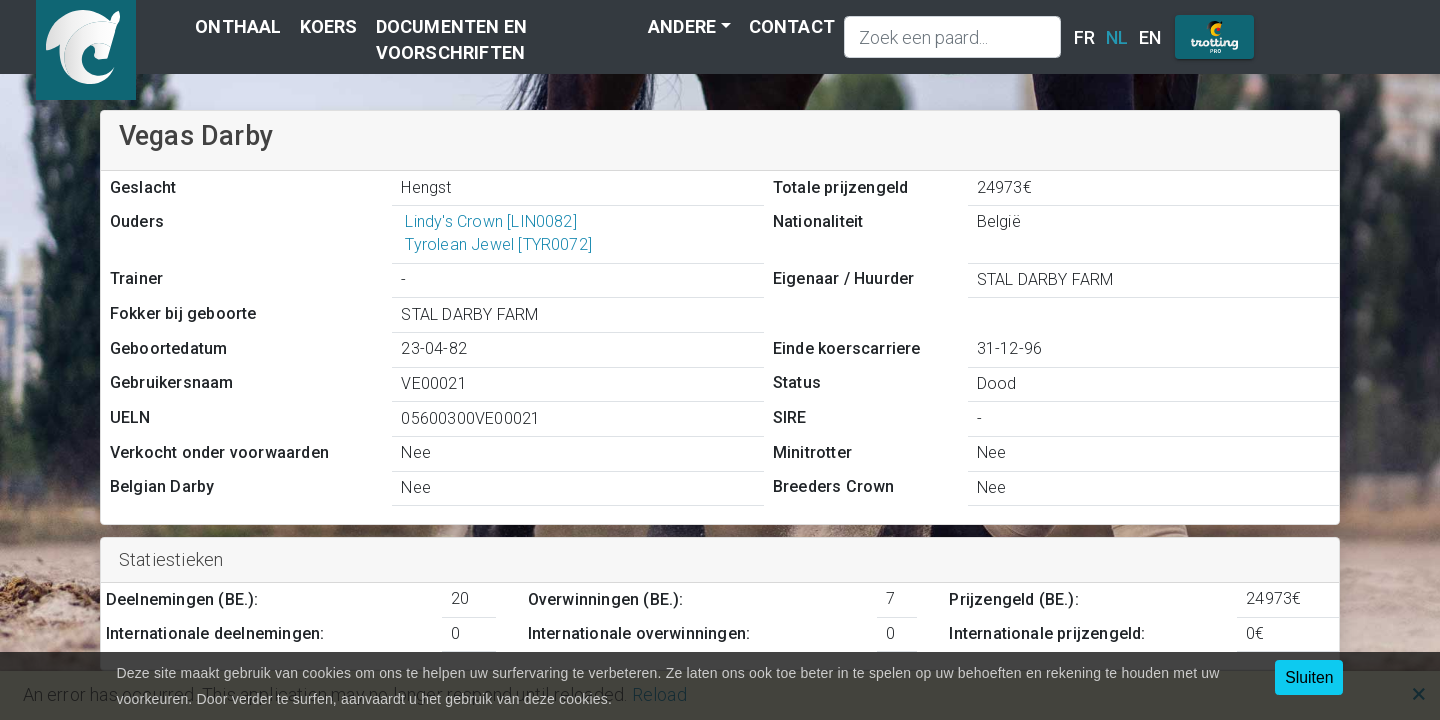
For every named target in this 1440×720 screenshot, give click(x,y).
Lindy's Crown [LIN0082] (488, 221)
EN (1150, 37)
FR (1084, 37)
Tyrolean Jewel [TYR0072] (496, 244)
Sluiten (1309, 677)
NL (1117, 37)
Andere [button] (682, 26)
